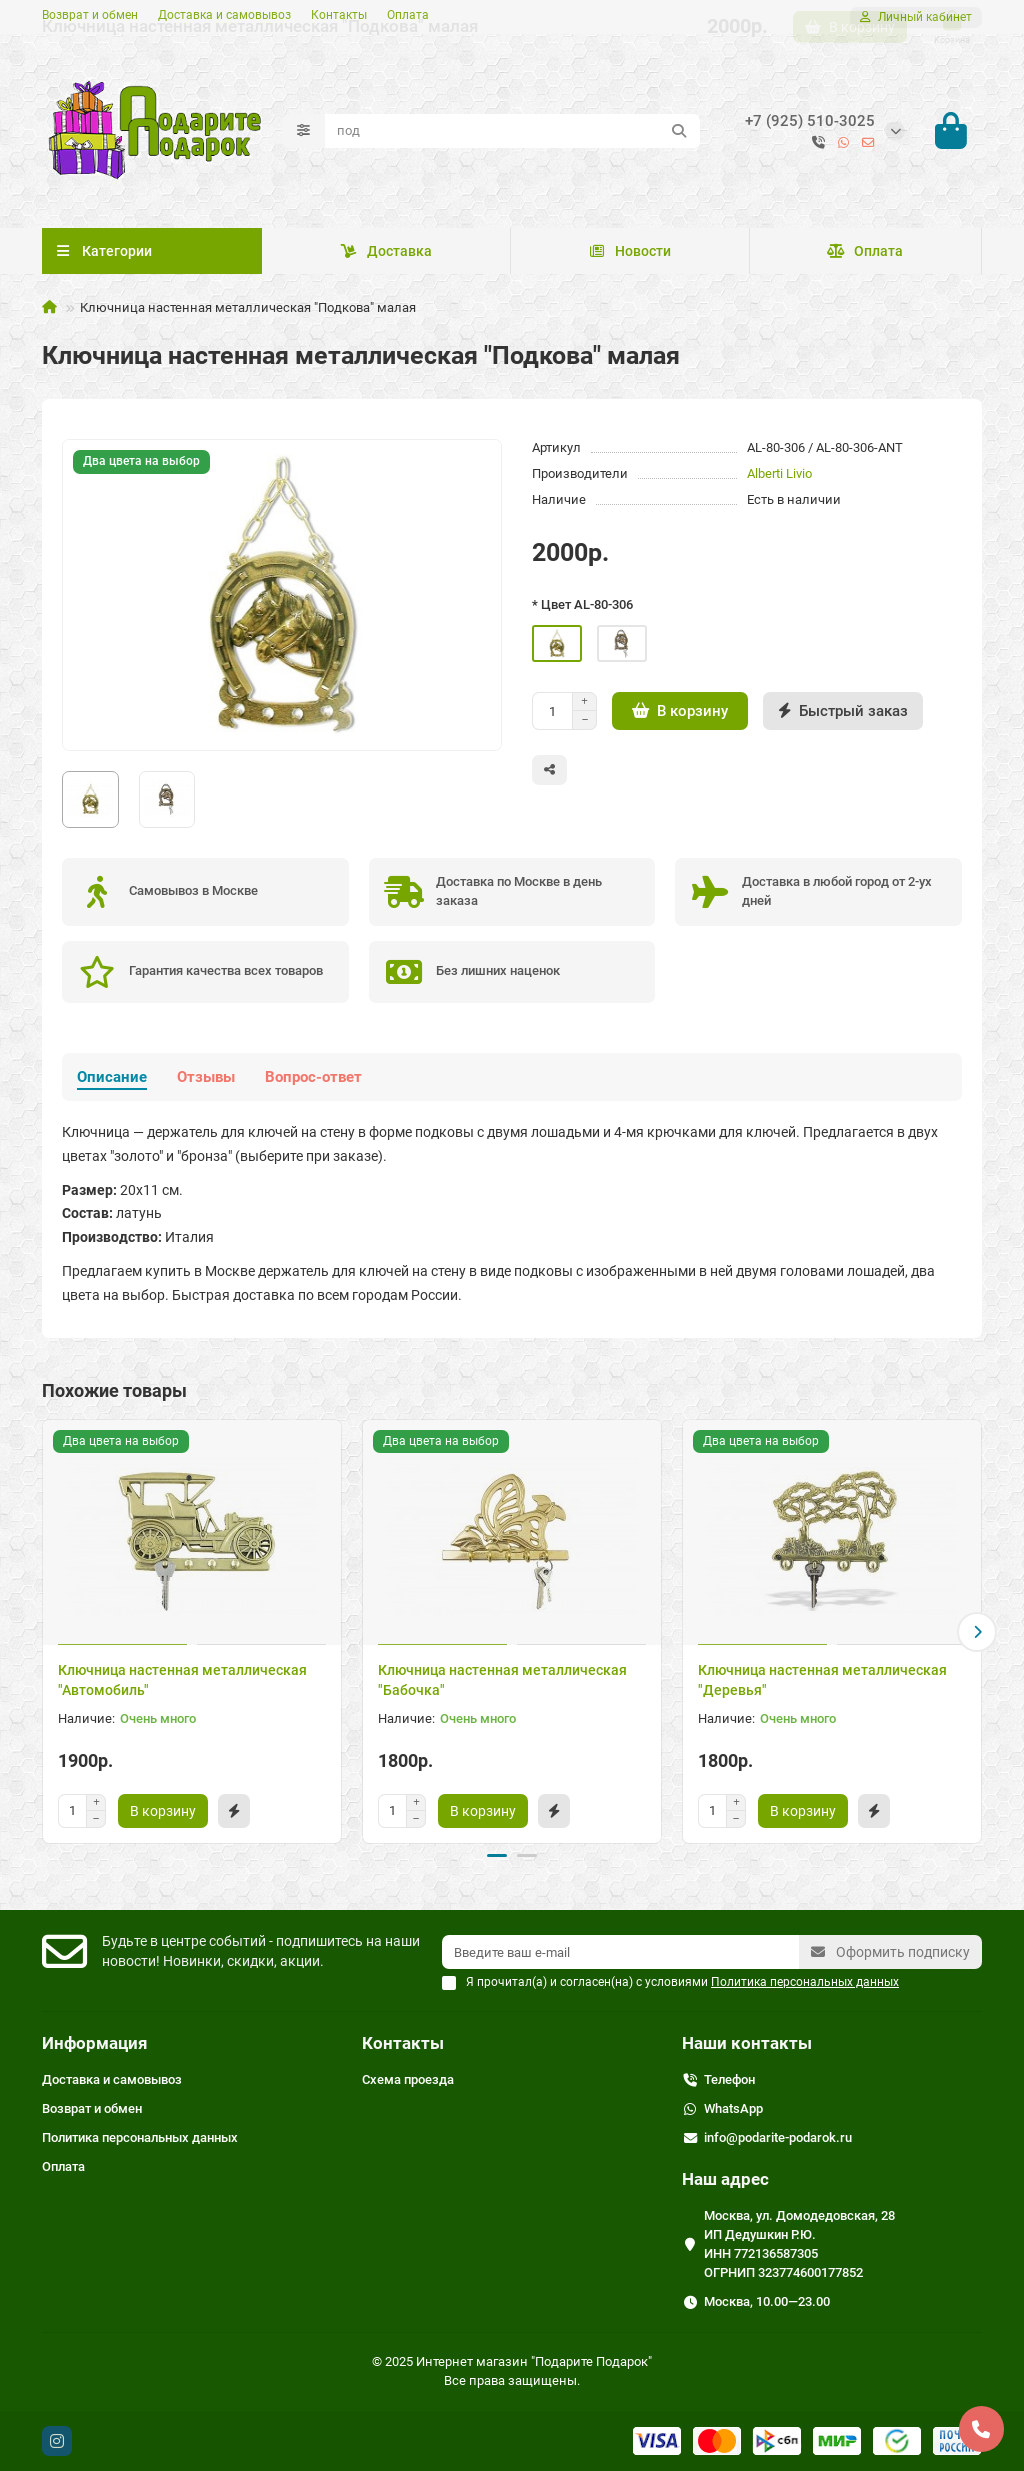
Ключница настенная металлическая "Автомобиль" (182, 1682)
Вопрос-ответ (313, 1080)
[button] (977, 1634)
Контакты (339, 15)
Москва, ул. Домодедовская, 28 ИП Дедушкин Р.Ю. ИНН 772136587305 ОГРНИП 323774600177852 (799, 2244)
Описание (112, 1080)
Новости (630, 254)
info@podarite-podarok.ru (778, 2137)
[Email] (620, 1952)
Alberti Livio (779, 476)
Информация (95, 2043)
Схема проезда (408, 2079)
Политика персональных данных (140, 2137)
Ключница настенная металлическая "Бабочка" (502, 1682)
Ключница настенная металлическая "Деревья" (822, 1682)
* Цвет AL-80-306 (582, 607)
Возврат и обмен (90, 15)
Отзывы (206, 1080)
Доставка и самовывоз (224, 15)
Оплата (408, 15)
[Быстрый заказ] (843, 714)
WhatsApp (733, 2108)
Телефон (729, 2079)
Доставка (386, 254)
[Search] (512, 132)
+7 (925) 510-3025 (810, 122)
